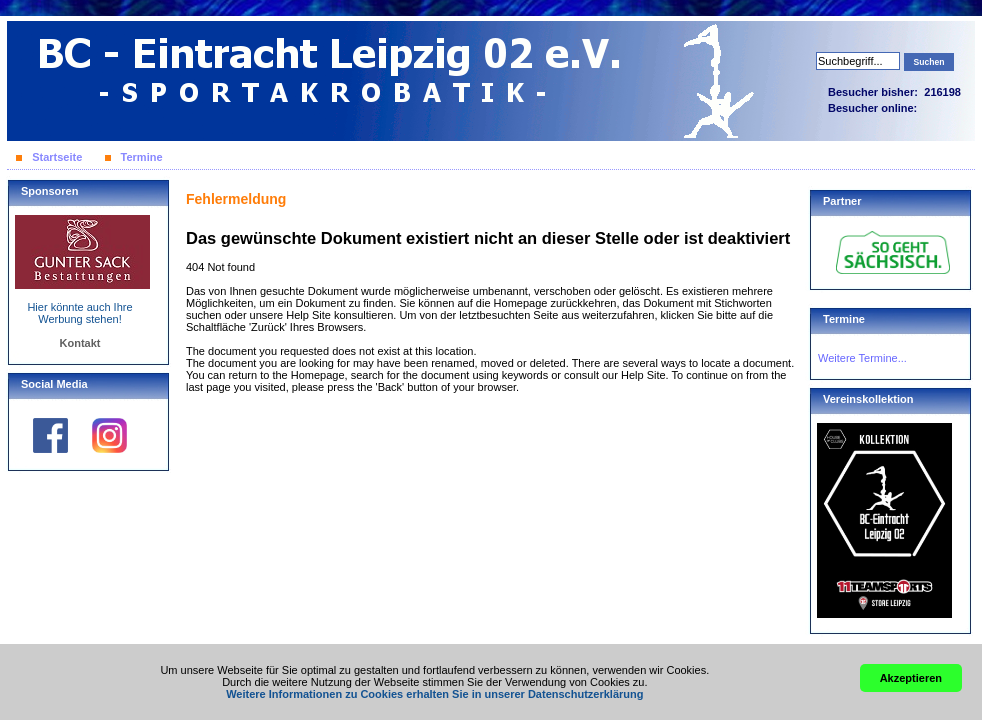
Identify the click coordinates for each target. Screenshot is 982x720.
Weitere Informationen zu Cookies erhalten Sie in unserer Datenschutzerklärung (434, 694)
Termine (142, 157)
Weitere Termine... (862, 358)
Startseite (57, 157)
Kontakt (80, 343)
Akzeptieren (911, 678)
